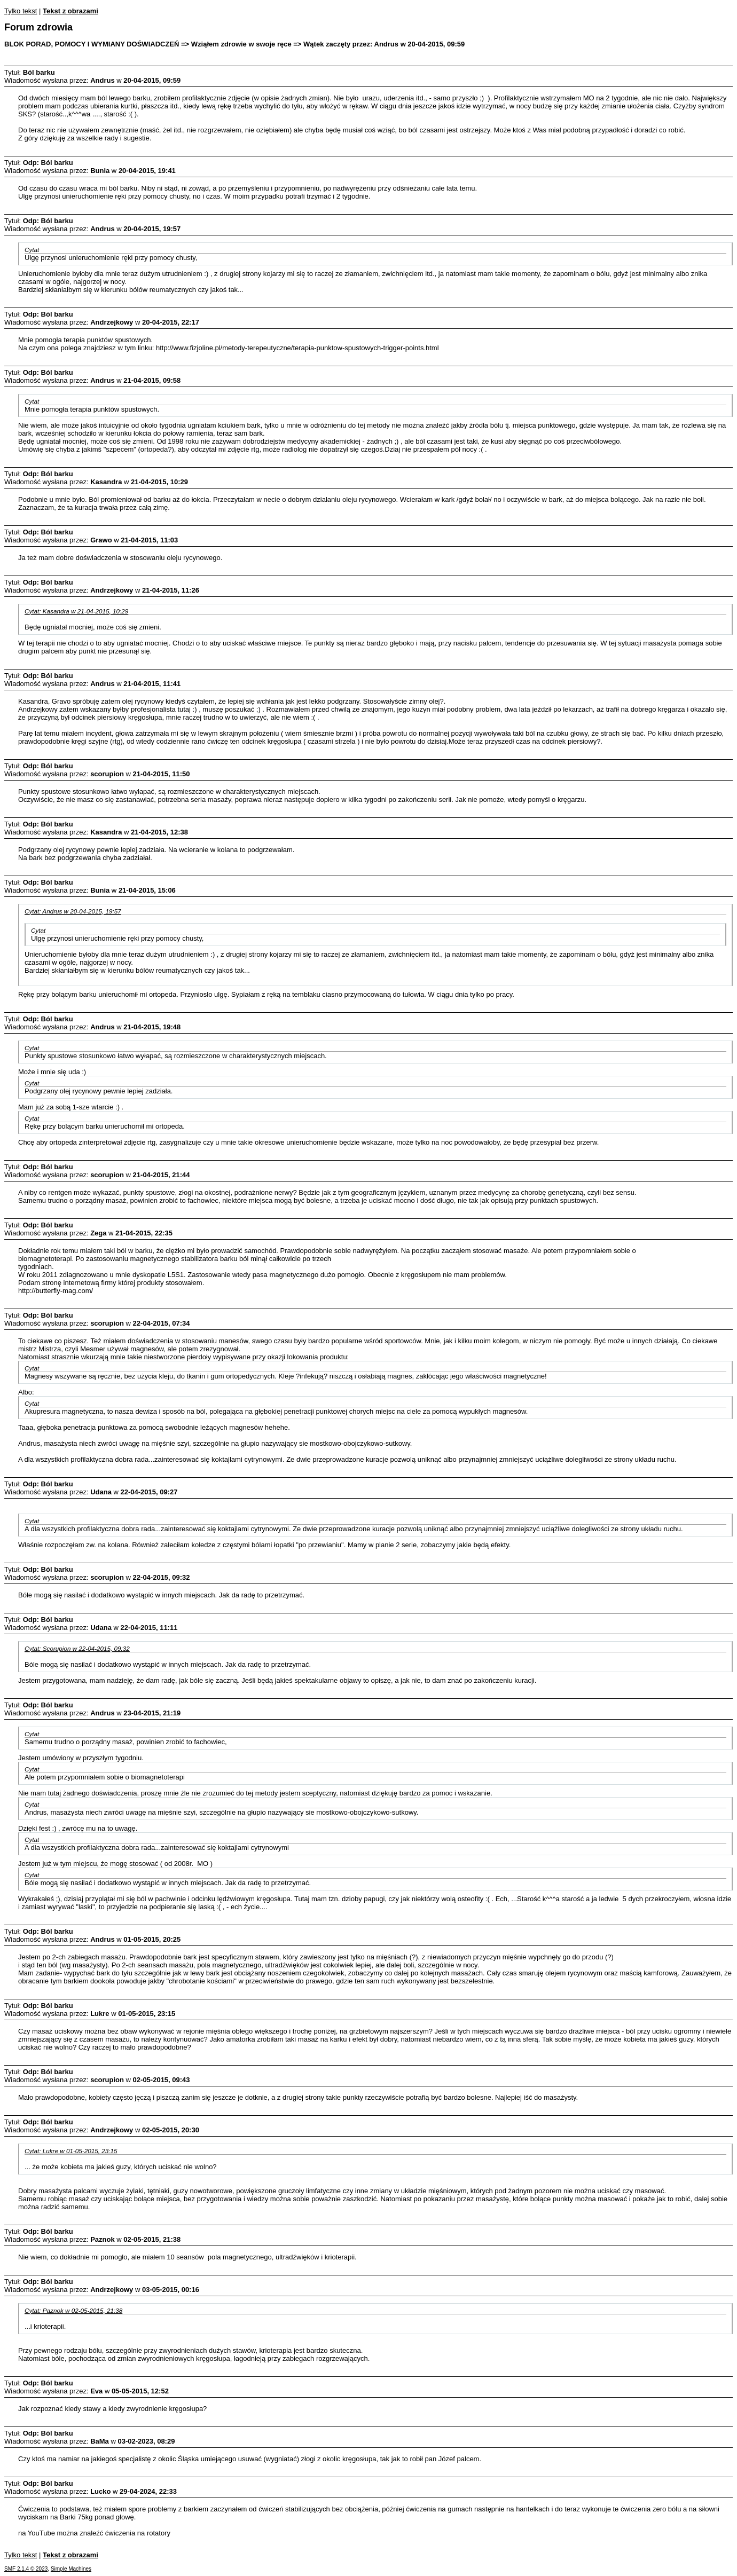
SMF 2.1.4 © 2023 (26, 2569)
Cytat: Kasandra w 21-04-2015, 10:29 (76, 611)
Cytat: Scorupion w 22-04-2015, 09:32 (77, 1648)
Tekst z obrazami (70, 11)
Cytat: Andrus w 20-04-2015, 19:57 (73, 911)
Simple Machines (71, 2569)
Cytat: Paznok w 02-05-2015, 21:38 (73, 2310)
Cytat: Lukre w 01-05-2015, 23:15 (71, 2150)
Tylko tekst (20, 11)
